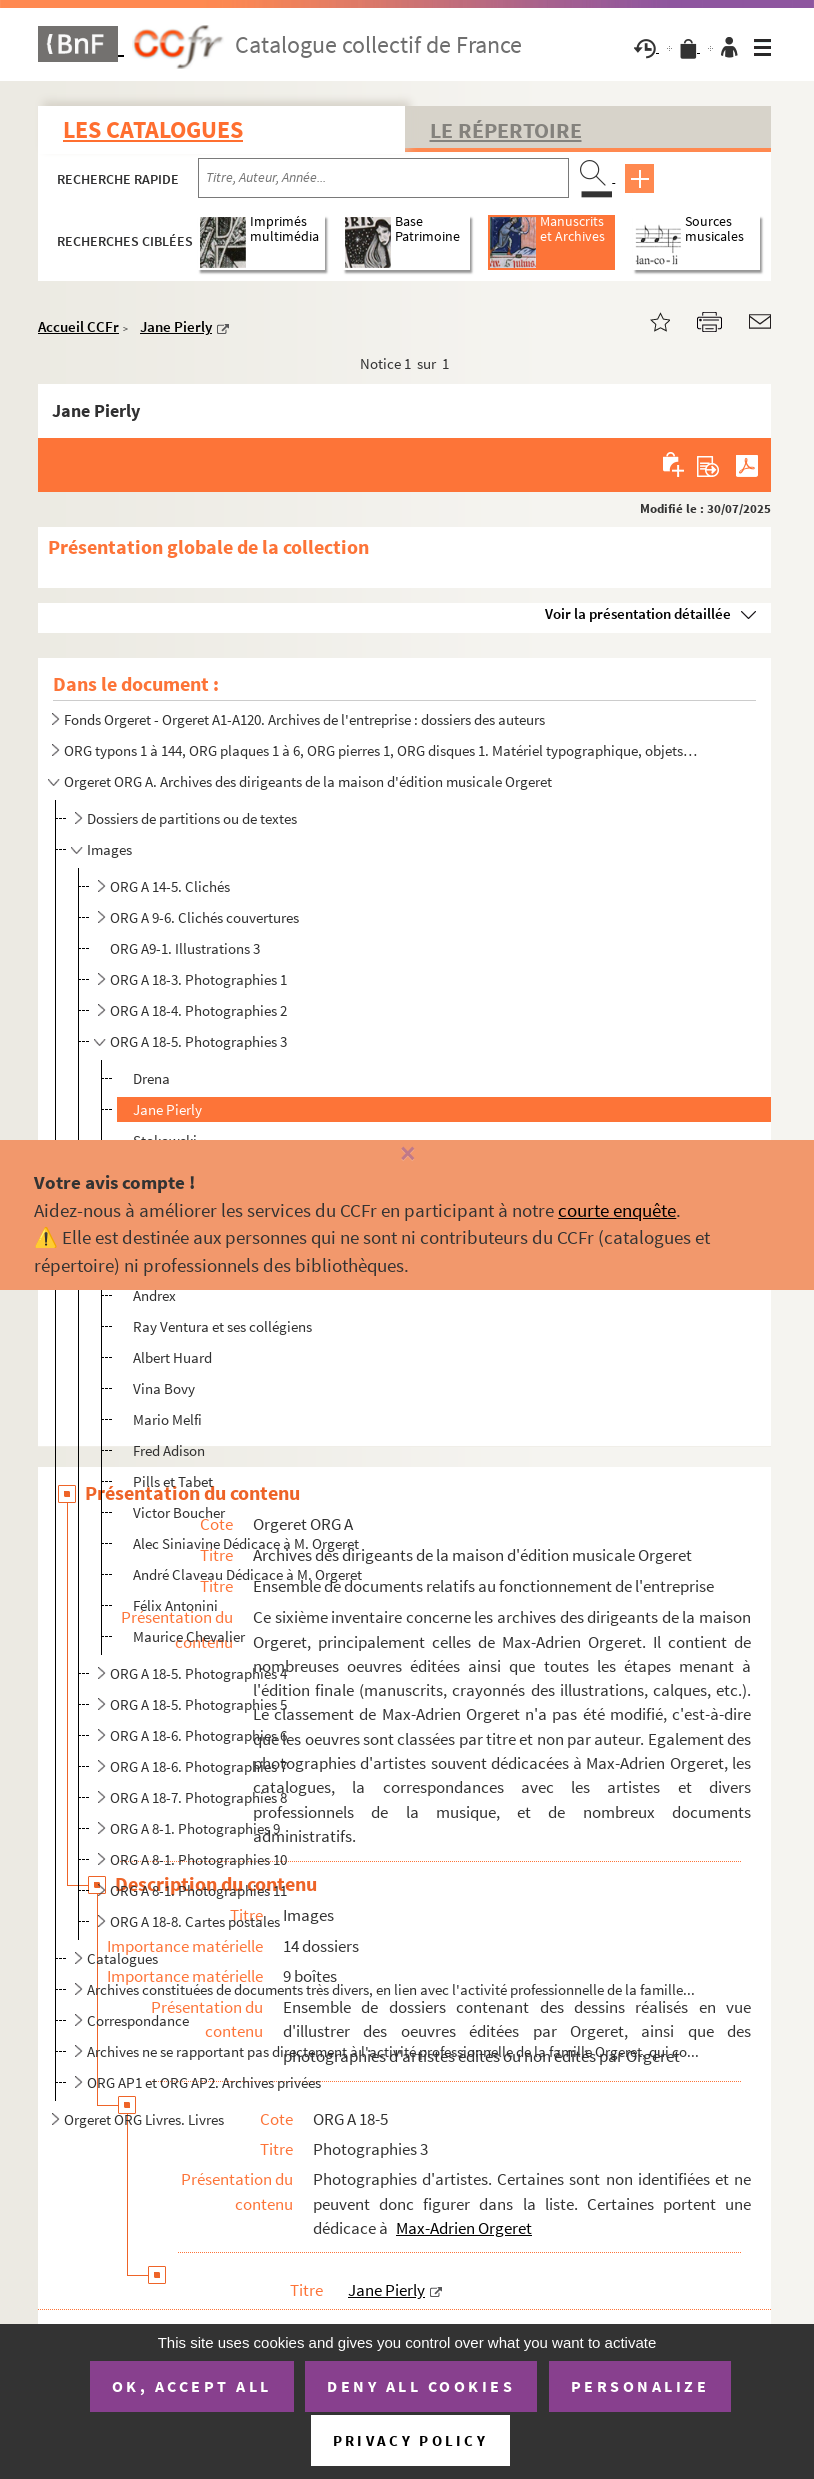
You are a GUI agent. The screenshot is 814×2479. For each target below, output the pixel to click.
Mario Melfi (167, 1419)
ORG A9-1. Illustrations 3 (185, 948)
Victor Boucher (179, 1512)
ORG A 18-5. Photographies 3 (198, 1041)
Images (109, 849)
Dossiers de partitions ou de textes (192, 818)
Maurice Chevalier (189, 1636)
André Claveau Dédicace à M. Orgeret (247, 1574)
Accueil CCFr (78, 326)
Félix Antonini (175, 1605)
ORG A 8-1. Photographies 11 (198, 1890)
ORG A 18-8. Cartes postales (195, 1921)
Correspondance (138, 2020)
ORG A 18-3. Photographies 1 (198, 979)
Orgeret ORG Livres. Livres (144, 2119)
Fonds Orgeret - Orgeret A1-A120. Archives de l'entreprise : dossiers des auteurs (304, 719)
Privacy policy (410, 2440)
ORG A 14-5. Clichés (170, 886)
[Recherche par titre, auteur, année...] (383, 178)
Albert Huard (172, 1357)
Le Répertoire (506, 130)
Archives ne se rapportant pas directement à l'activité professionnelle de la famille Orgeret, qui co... (393, 2051)
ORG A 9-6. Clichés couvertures (204, 917)
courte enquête (617, 1210)
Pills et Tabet (173, 1481)
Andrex (154, 1295)
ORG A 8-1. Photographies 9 (195, 1828)
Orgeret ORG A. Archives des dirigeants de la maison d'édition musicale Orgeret (308, 781)
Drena (151, 1078)
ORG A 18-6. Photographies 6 (198, 1735)
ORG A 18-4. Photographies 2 (198, 1010)
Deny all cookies (421, 2386)
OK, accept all (192, 2386)
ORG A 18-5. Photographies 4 (198, 1673)
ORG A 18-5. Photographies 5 (198, 1704)
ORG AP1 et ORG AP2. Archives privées (204, 2082)
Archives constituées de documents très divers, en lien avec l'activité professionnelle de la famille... (391, 1989)
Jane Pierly (176, 326)
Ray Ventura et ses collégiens (222, 1326)
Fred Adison (169, 1450)
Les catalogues (153, 129)
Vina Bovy (164, 1388)
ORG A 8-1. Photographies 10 (198, 1859)
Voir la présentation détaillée (638, 613)
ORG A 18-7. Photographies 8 (198, 1797)
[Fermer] (406, 1154)
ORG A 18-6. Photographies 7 (198, 1766)
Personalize (640, 2386)
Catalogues (122, 1958)
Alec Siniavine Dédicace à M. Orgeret (246, 1543)
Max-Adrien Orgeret (464, 2228)
